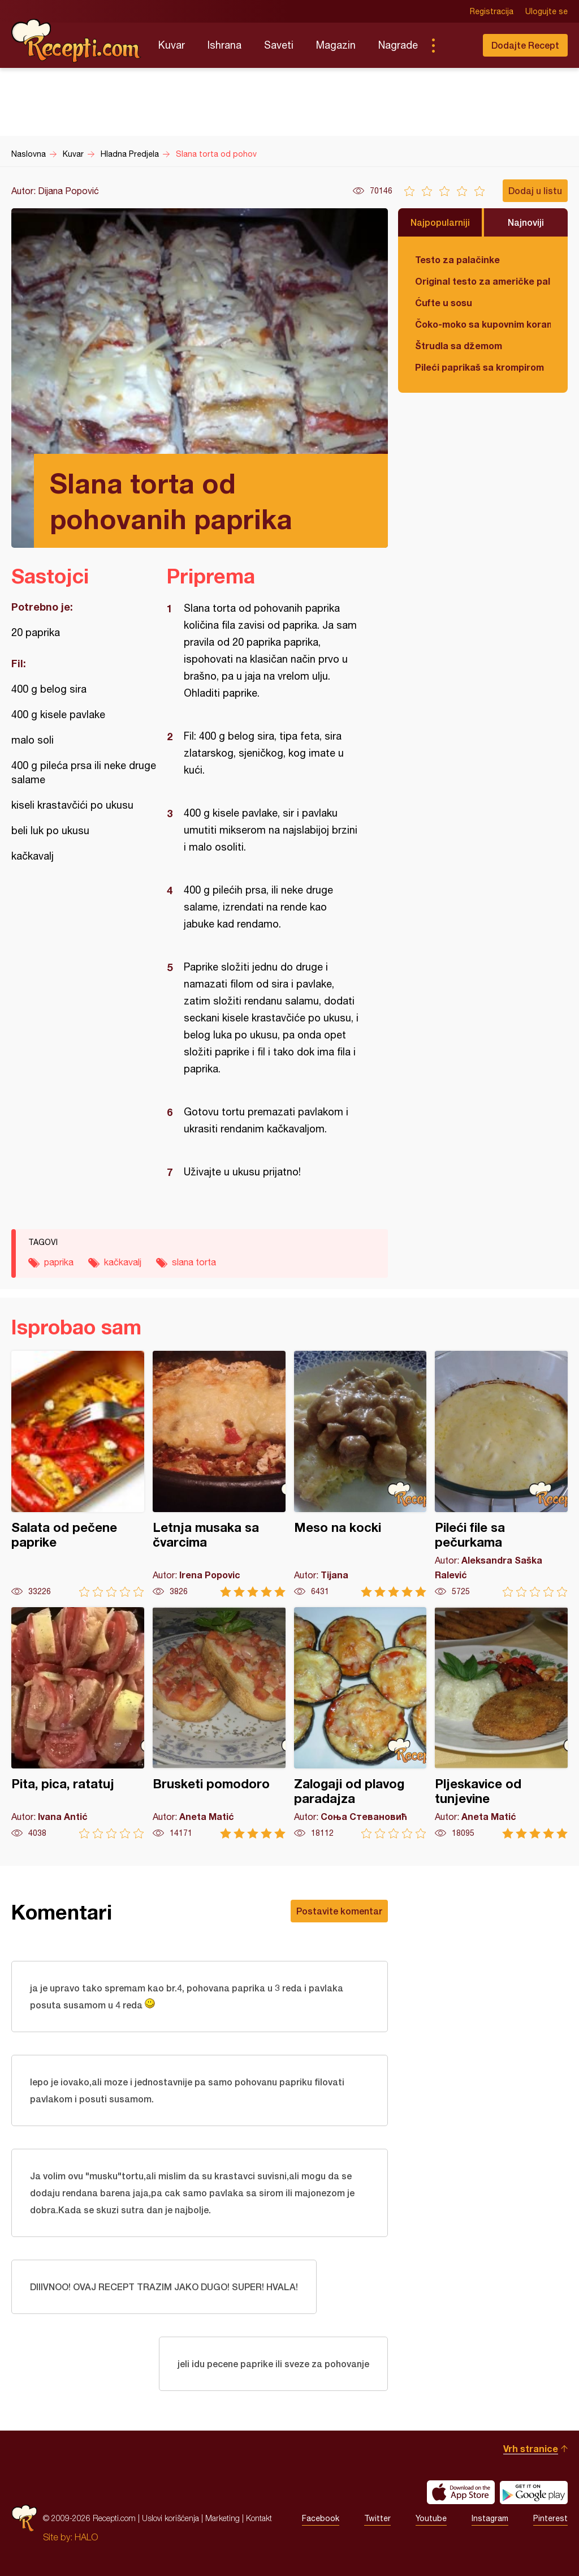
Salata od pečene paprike (77, 1474)
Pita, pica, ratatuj (77, 1723)
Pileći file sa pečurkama (501, 1474)
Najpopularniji (440, 222)
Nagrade (398, 45)
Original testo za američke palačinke (483, 281)
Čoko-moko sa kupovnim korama (483, 324)
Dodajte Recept (525, 45)
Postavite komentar (339, 1910)
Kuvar (171, 45)
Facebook (320, 2518)
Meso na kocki (360, 1474)
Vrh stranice (530, 2448)
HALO (86, 2537)
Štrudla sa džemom (458, 345)
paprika (59, 1262)
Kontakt (259, 2518)
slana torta (194, 1262)
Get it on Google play (534, 2492)
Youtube (431, 2518)
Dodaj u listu (535, 190)
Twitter (377, 2518)
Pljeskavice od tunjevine (501, 1723)
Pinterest (550, 2518)
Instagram (490, 2518)
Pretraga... (456, 45)
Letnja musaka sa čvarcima (219, 1474)
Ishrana (224, 45)
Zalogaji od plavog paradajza (360, 1723)
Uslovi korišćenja (170, 2518)
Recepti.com (76, 41)
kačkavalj (122, 1262)
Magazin (336, 45)
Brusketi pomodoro (219, 1723)
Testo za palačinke (457, 259)
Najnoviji (526, 222)
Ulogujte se (546, 11)
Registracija (491, 11)
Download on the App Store (461, 2492)
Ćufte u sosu (443, 302)
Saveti (278, 45)
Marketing (222, 2518)
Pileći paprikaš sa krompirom (479, 367)
